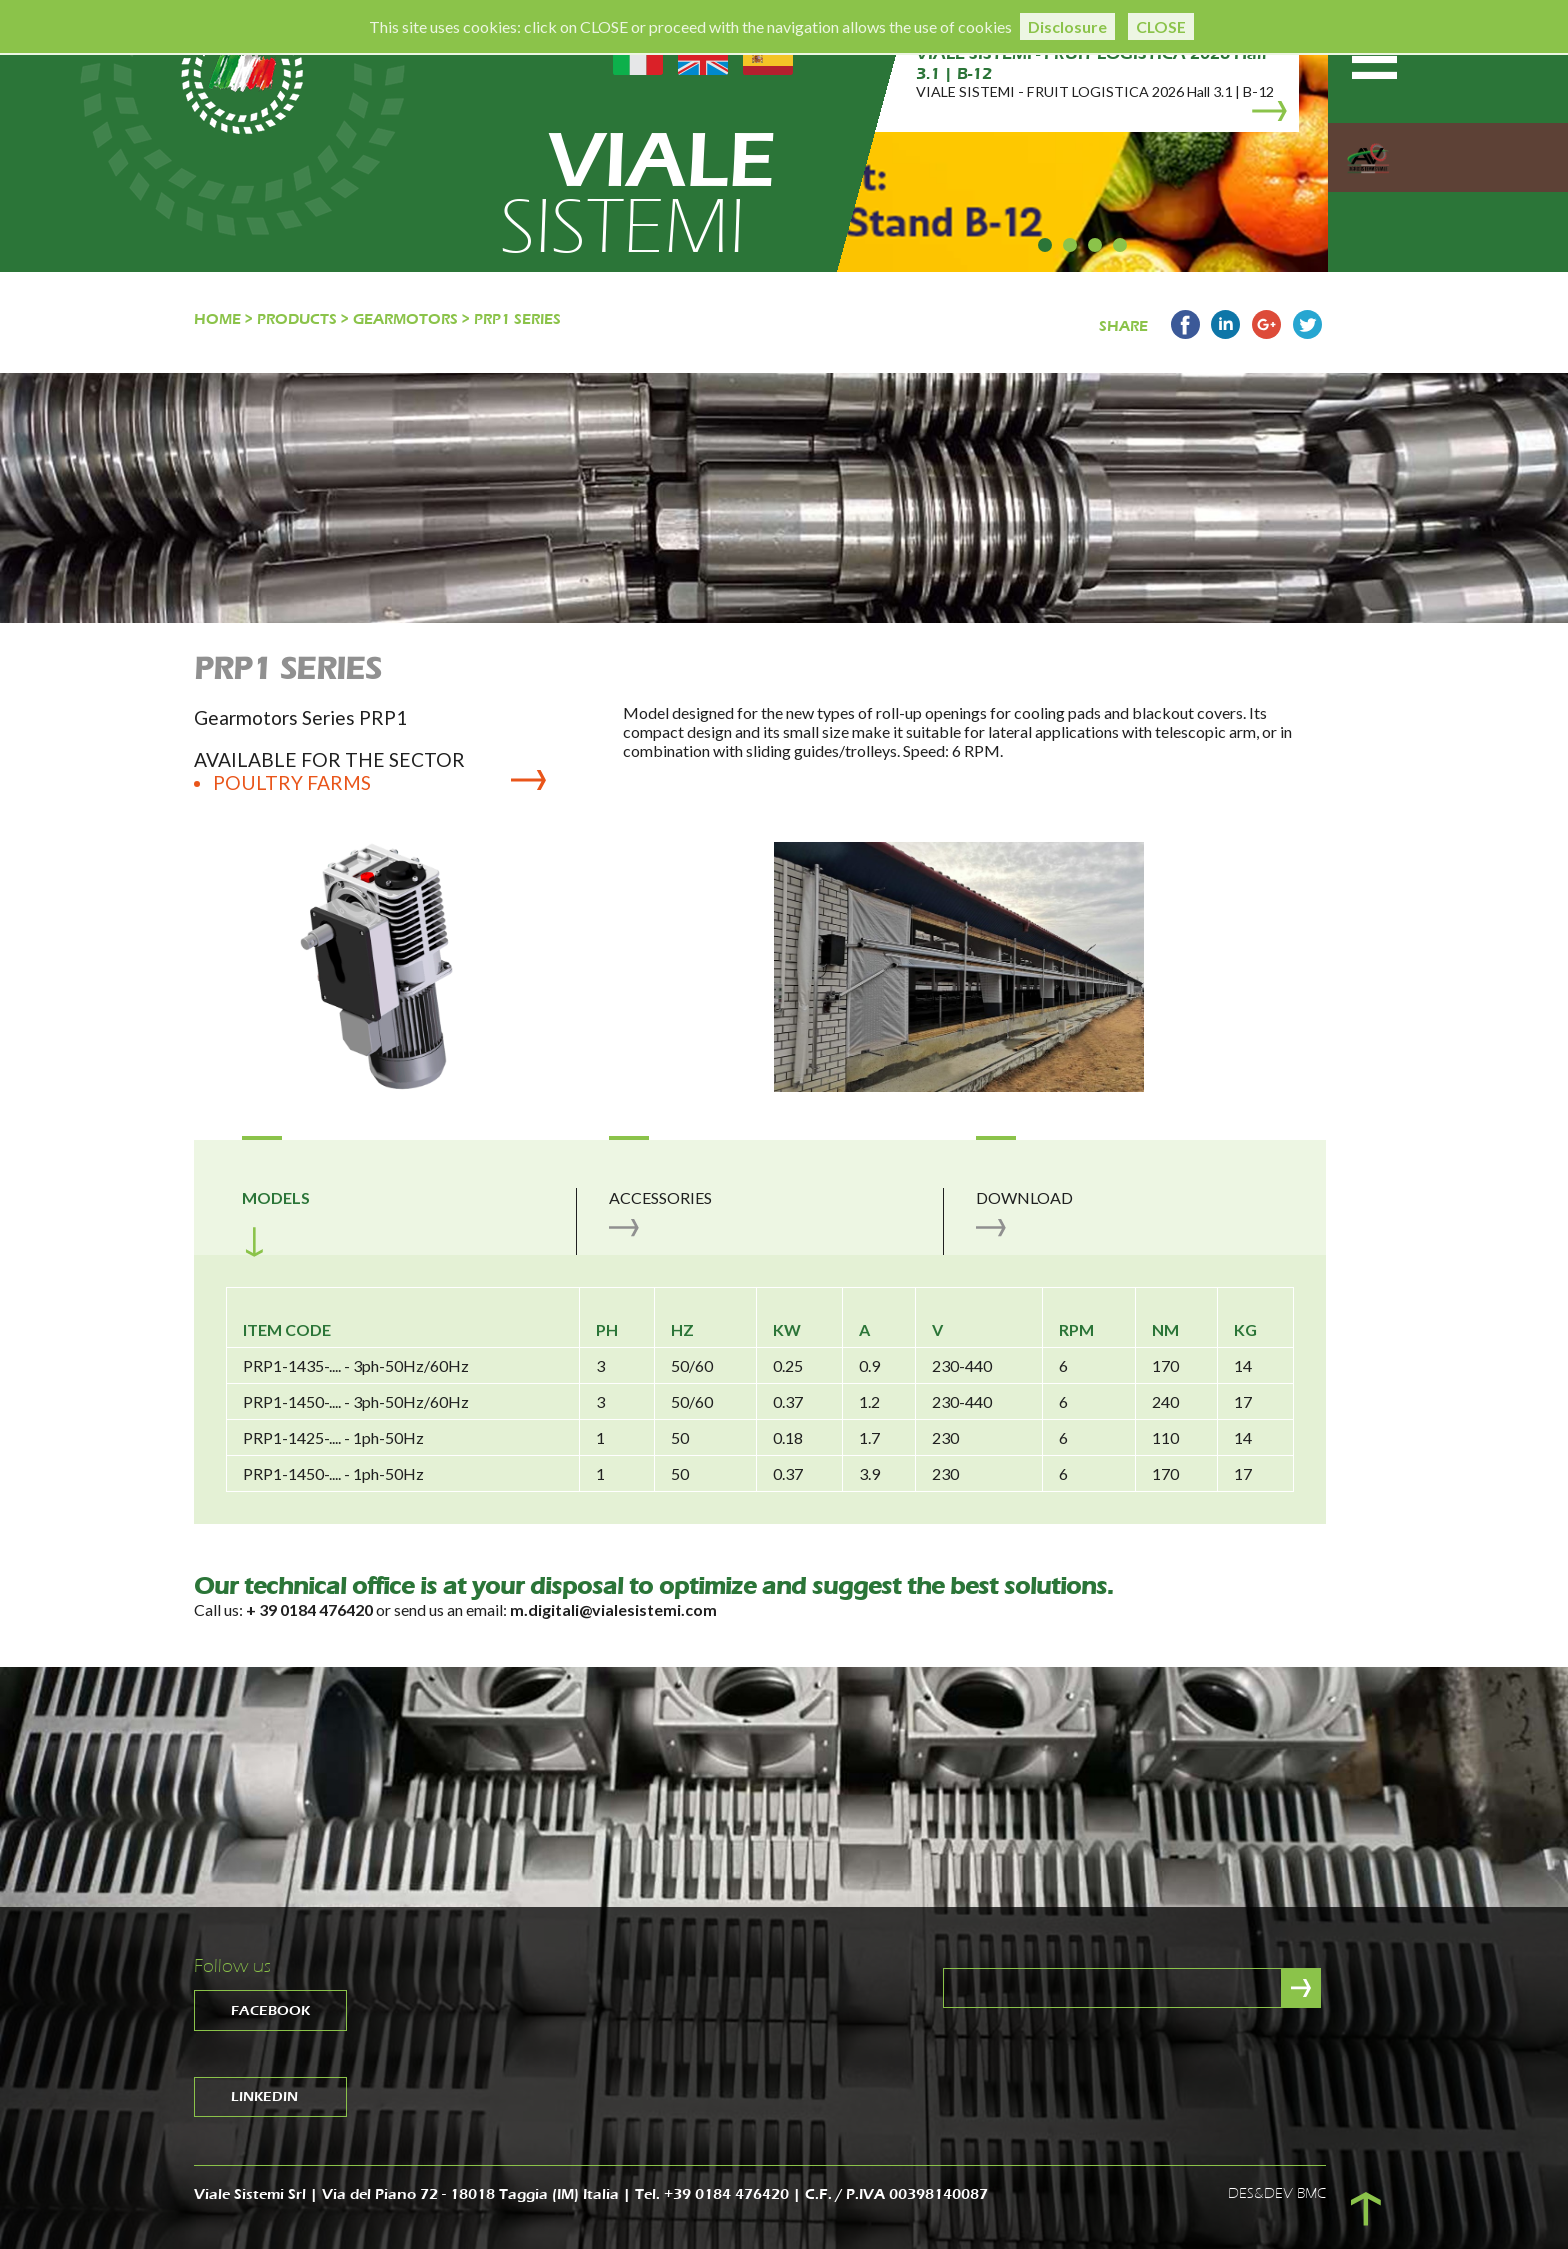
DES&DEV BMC (1277, 2193)
